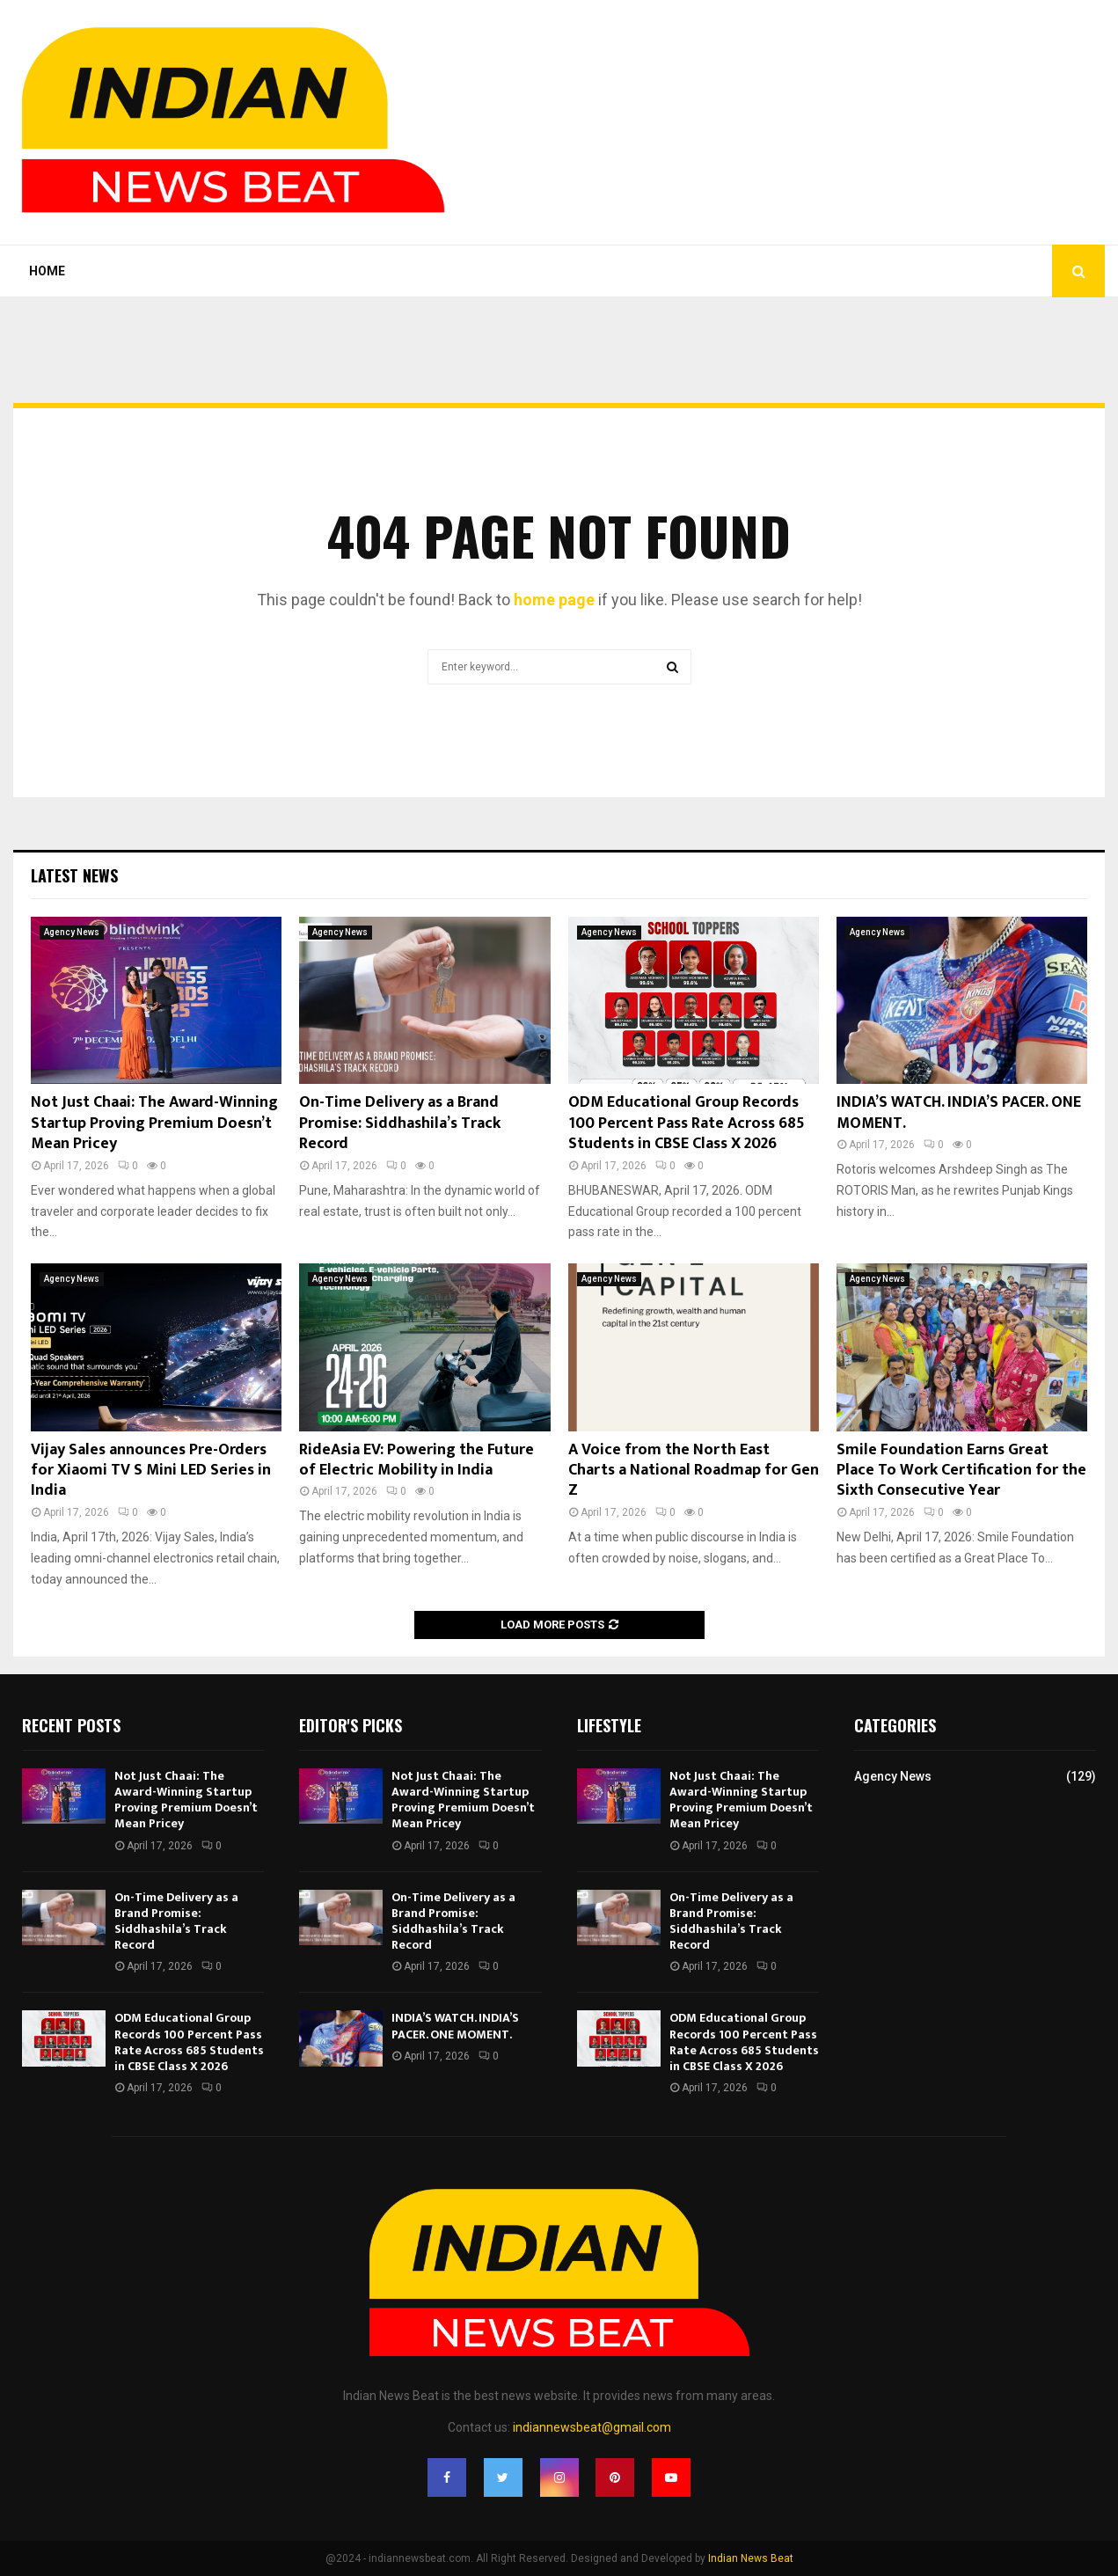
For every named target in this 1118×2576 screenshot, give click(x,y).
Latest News (74, 875)
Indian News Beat (750, 2558)
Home (47, 271)
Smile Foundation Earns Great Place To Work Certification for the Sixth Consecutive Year (961, 1470)
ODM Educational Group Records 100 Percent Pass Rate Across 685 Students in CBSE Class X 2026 (686, 1123)
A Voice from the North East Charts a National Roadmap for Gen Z (693, 1470)
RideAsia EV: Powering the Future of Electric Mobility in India (416, 1460)
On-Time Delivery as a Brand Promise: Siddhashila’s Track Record (400, 1123)
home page (554, 599)
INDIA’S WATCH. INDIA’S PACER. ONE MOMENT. (959, 1112)
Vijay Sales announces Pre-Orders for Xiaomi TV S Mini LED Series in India (151, 1470)
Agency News (71, 932)
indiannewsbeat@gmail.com (592, 2427)
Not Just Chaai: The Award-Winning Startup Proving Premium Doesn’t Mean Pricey (154, 1123)
